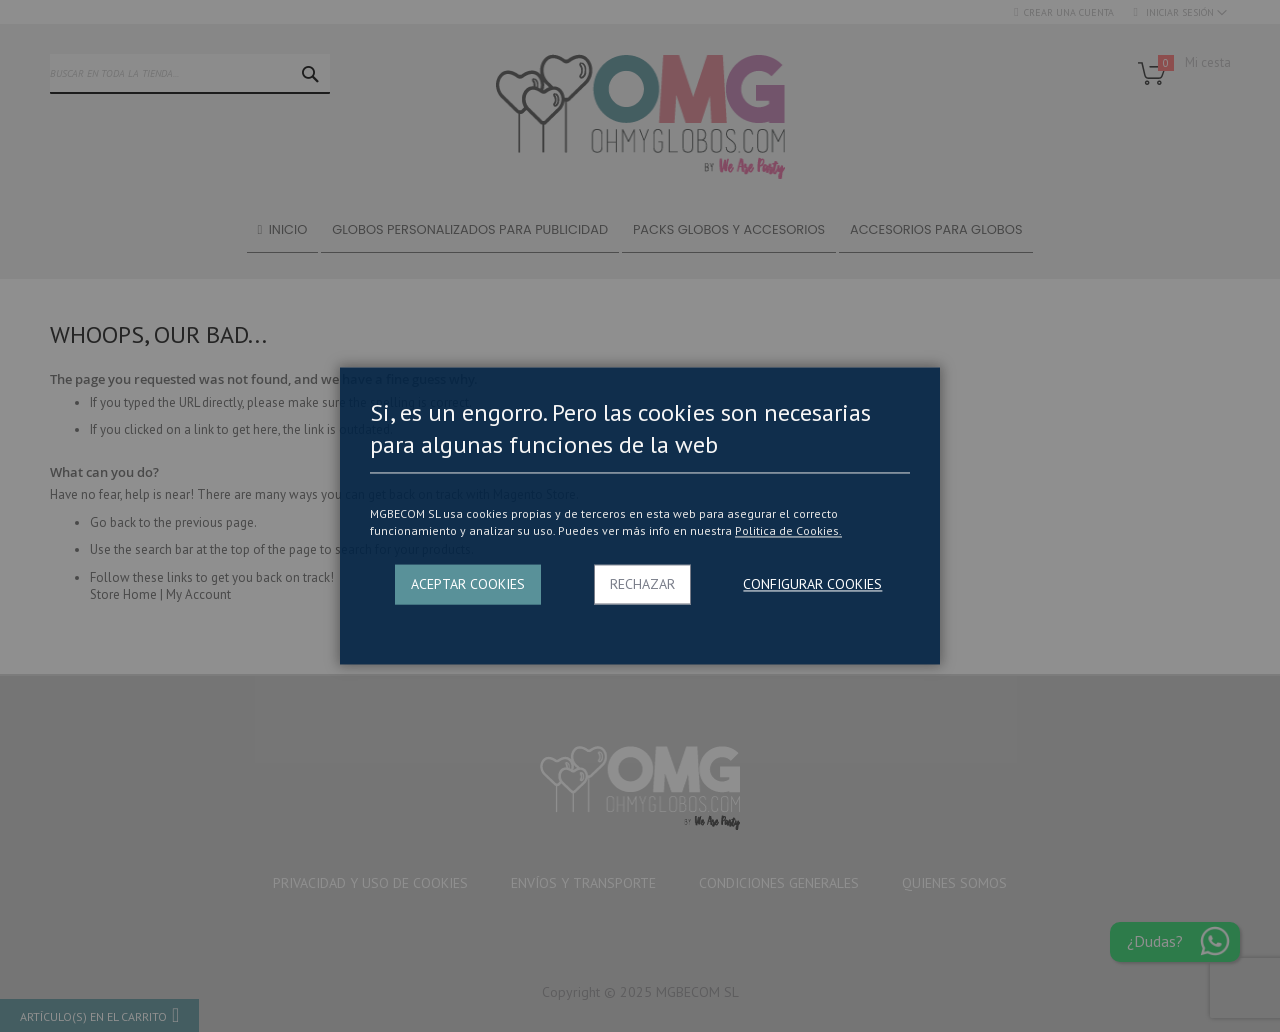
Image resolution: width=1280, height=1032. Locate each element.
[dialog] (640, 516)
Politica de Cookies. (788, 530)
